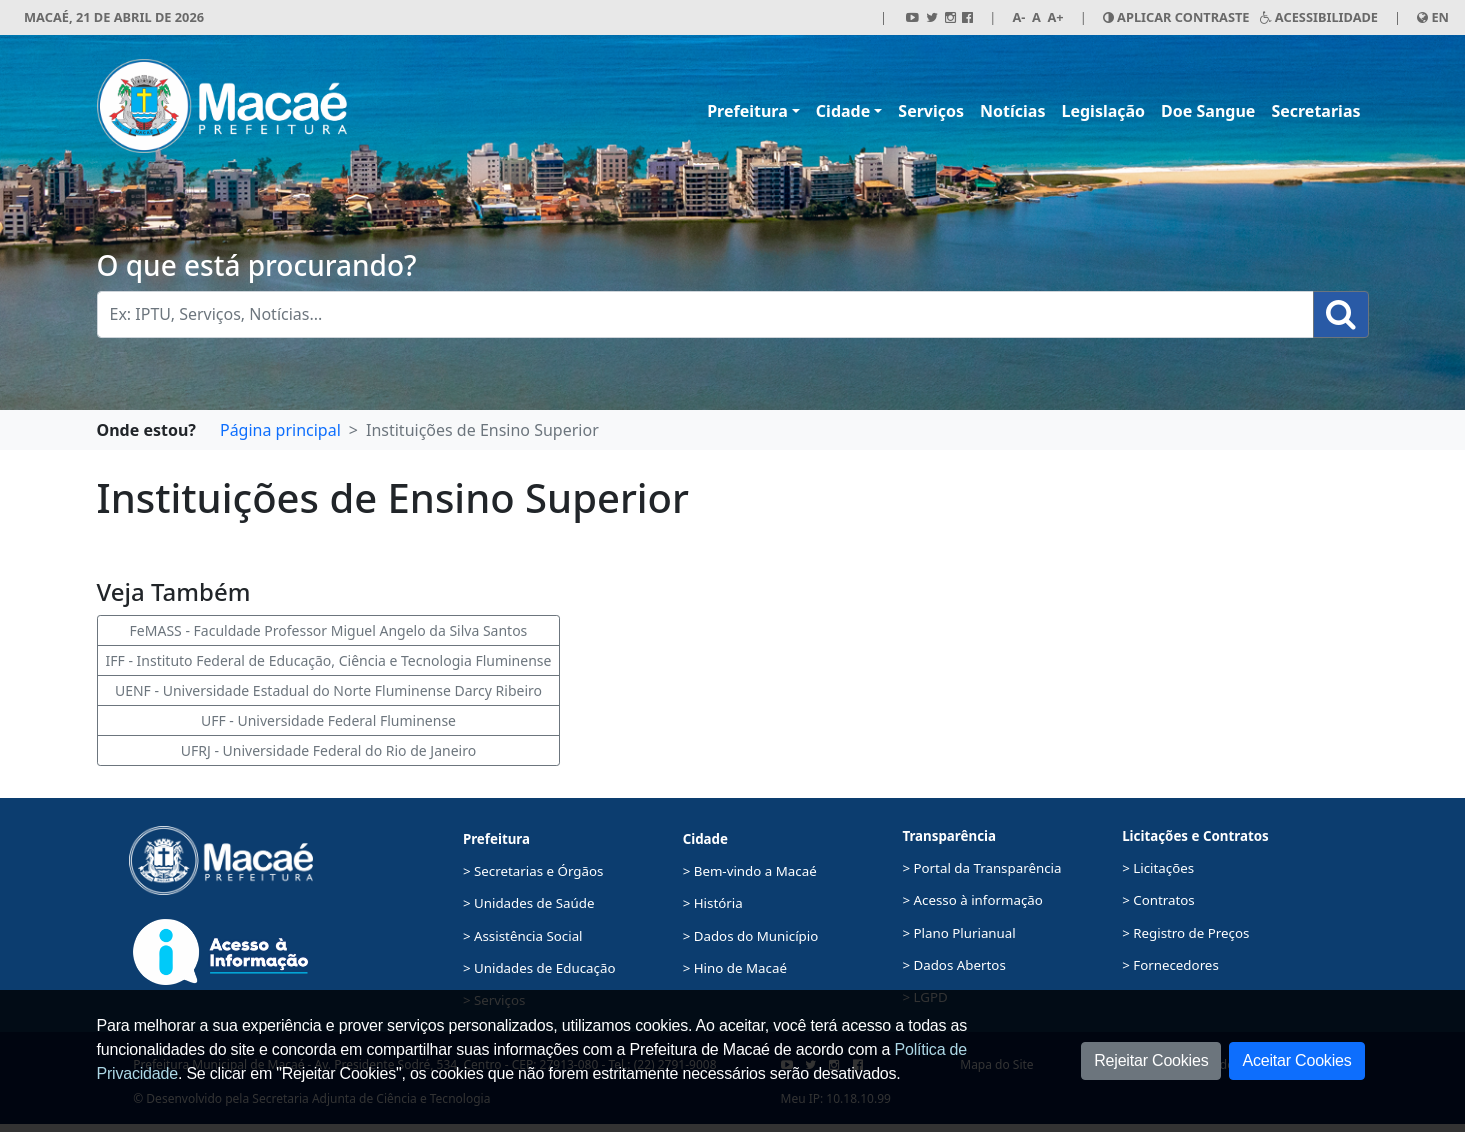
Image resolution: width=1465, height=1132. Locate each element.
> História (713, 903)
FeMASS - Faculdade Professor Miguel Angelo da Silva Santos (329, 630)
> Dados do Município (751, 936)
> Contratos (1158, 900)
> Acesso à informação (972, 900)
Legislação (1103, 111)
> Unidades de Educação (539, 968)
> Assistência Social (523, 936)
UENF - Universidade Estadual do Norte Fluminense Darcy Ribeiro (328, 690)
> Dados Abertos (953, 965)
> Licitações (1158, 868)
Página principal (280, 430)
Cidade (843, 111)
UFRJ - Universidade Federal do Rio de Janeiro (328, 750)
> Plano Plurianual (958, 933)
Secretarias (1315, 111)
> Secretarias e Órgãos (533, 871)
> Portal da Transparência (981, 868)
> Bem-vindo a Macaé (750, 871)
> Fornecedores (1170, 965)
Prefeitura (747, 111)
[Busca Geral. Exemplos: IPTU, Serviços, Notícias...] (705, 314)
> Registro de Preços (1185, 933)
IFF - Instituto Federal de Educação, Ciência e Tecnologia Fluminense (329, 660)
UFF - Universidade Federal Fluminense (328, 720)
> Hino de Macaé (735, 968)
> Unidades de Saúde (529, 903)
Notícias (1012, 111)
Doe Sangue (1208, 111)
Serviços (931, 111)
